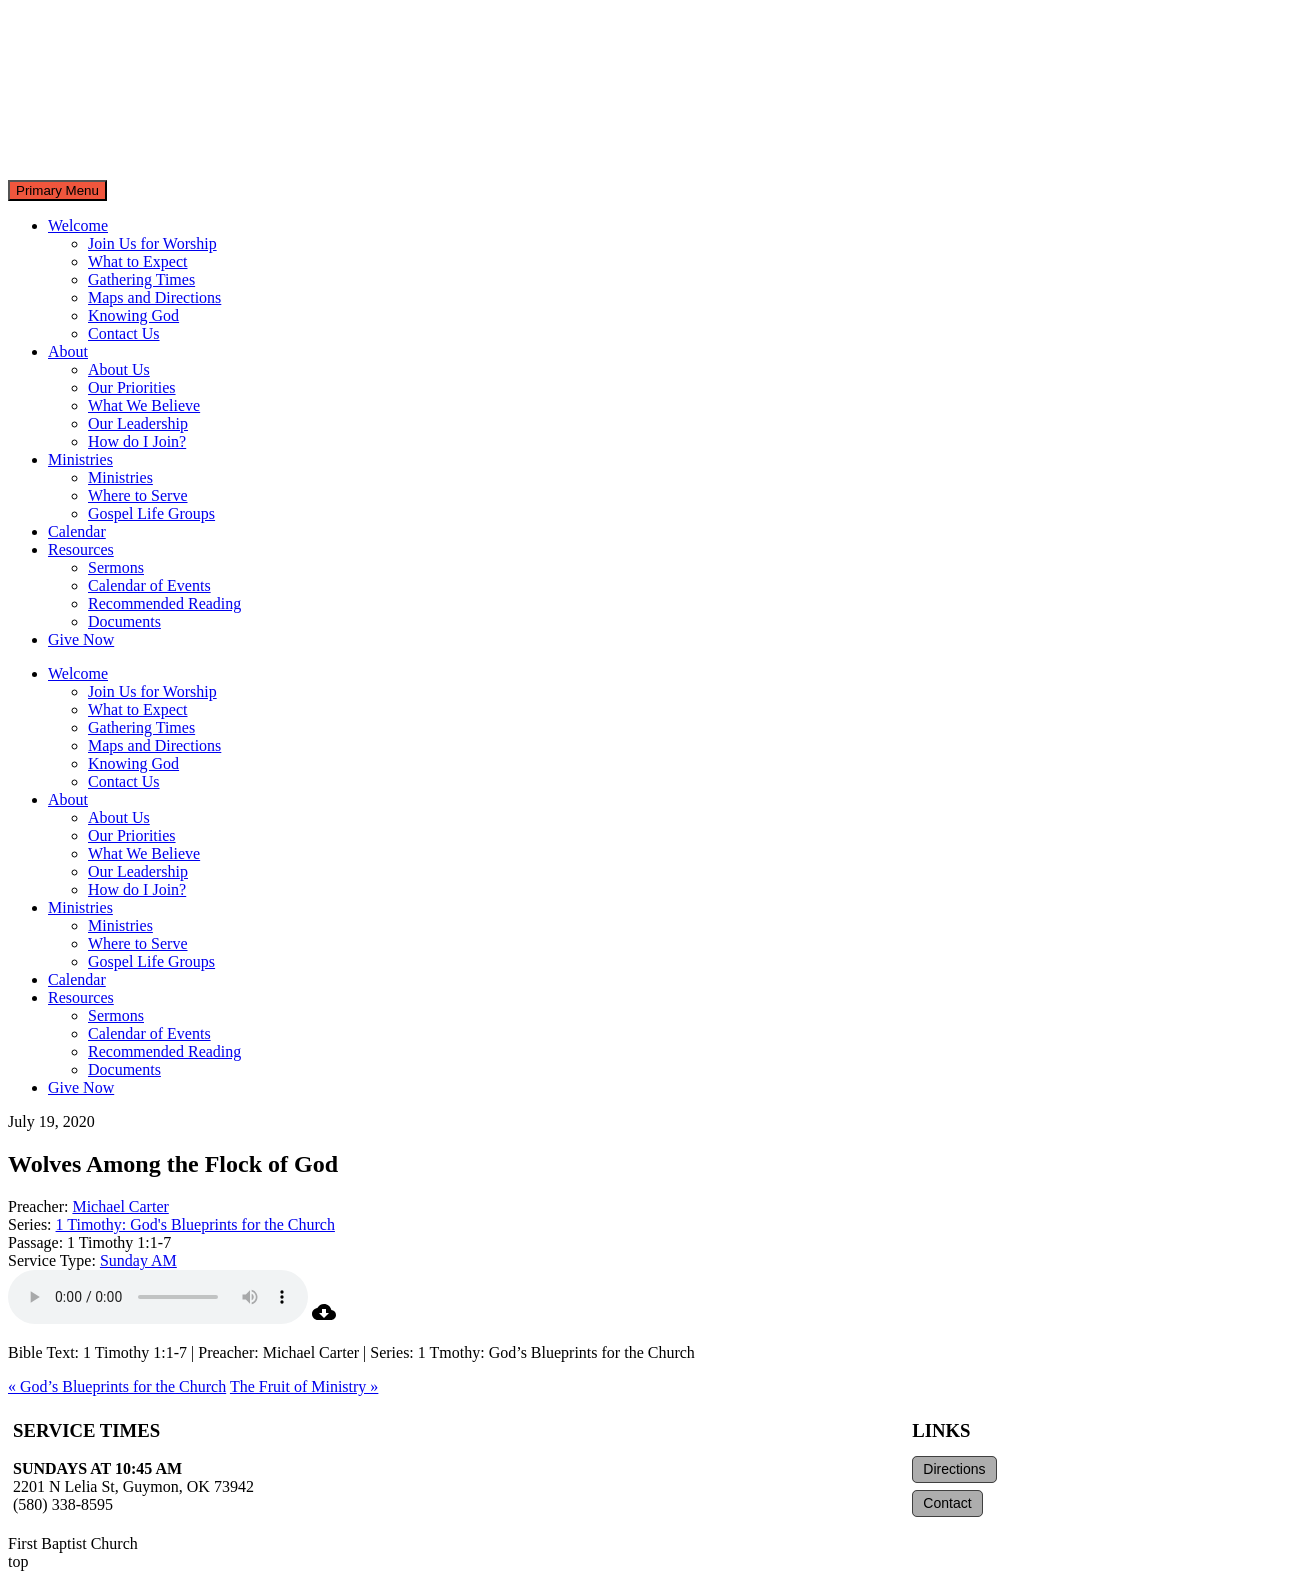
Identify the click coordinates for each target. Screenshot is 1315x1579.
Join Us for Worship (152, 243)
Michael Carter (120, 1206)
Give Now (81, 639)
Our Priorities (132, 387)
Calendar (77, 531)
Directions (954, 1469)
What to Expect (138, 261)
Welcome (78, 225)
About (68, 351)
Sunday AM (138, 1260)
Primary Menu (57, 190)
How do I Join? (137, 441)
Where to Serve (138, 495)
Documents (124, 621)
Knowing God (133, 315)
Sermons (116, 567)
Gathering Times (141, 279)
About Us (119, 369)
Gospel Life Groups (151, 513)
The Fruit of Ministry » (304, 1386)
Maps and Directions (154, 297)
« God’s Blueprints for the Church (117, 1386)
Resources (81, 549)
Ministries (80, 459)
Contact (947, 1503)
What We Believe (144, 405)
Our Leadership (138, 423)
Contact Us (124, 333)
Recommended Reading (164, 603)
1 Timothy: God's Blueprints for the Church (195, 1224)
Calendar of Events (149, 585)
